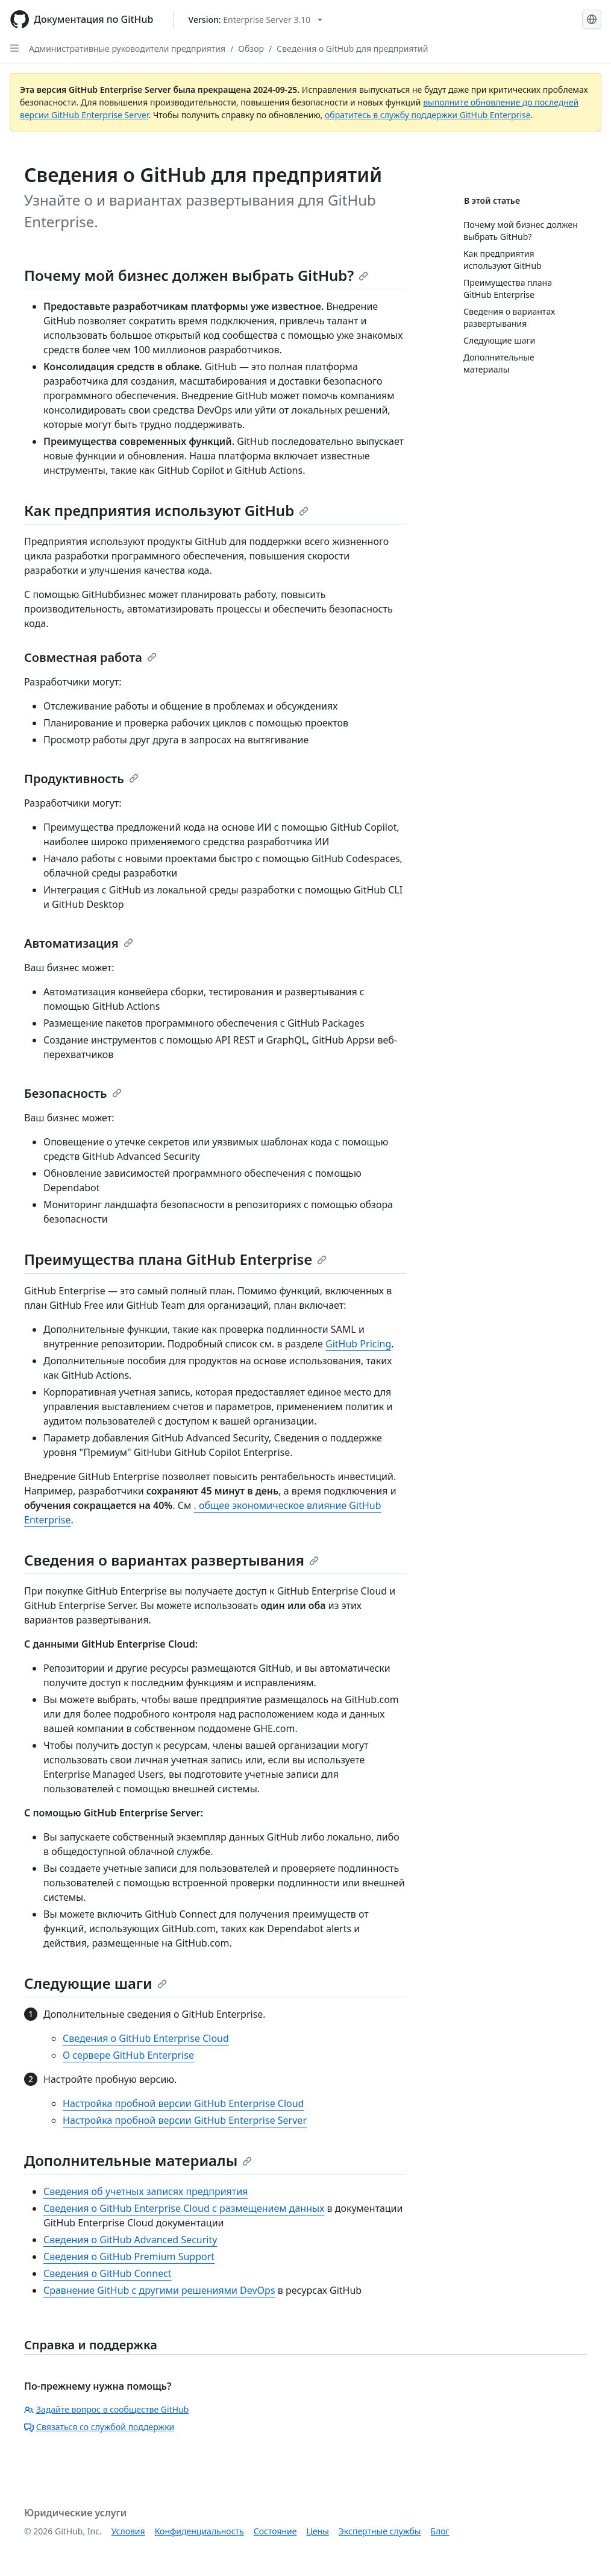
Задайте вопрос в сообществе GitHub (106, 2409)
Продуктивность (81, 778)
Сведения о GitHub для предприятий (352, 48)
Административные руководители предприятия (127, 48)
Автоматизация (78, 943)
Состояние (275, 2531)
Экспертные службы (380, 2531)
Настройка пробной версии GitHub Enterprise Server (185, 2120)
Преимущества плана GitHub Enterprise (175, 1259)
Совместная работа (90, 657)
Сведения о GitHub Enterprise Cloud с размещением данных (183, 2208)
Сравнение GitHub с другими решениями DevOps (159, 2290)
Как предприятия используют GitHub (166, 510)
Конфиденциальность (199, 2531)
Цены (318, 2531)
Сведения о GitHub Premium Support (129, 2256)
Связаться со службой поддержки (99, 2427)
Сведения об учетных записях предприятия (145, 2191)
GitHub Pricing (358, 1343)
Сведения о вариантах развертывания (171, 1560)
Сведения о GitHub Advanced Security (130, 2239)
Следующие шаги (95, 1983)
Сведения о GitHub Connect (107, 2273)
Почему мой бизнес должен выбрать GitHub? (196, 275)
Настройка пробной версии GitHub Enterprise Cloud (183, 2103)
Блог (439, 2531)
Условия (128, 2531)
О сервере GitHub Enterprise (128, 2055)
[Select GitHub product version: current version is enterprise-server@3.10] (255, 19)
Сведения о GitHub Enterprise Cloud (146, 2038)
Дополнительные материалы (138, 2160)
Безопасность (73, 1093)
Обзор (251, 48)
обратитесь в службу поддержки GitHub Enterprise (428, 115)
